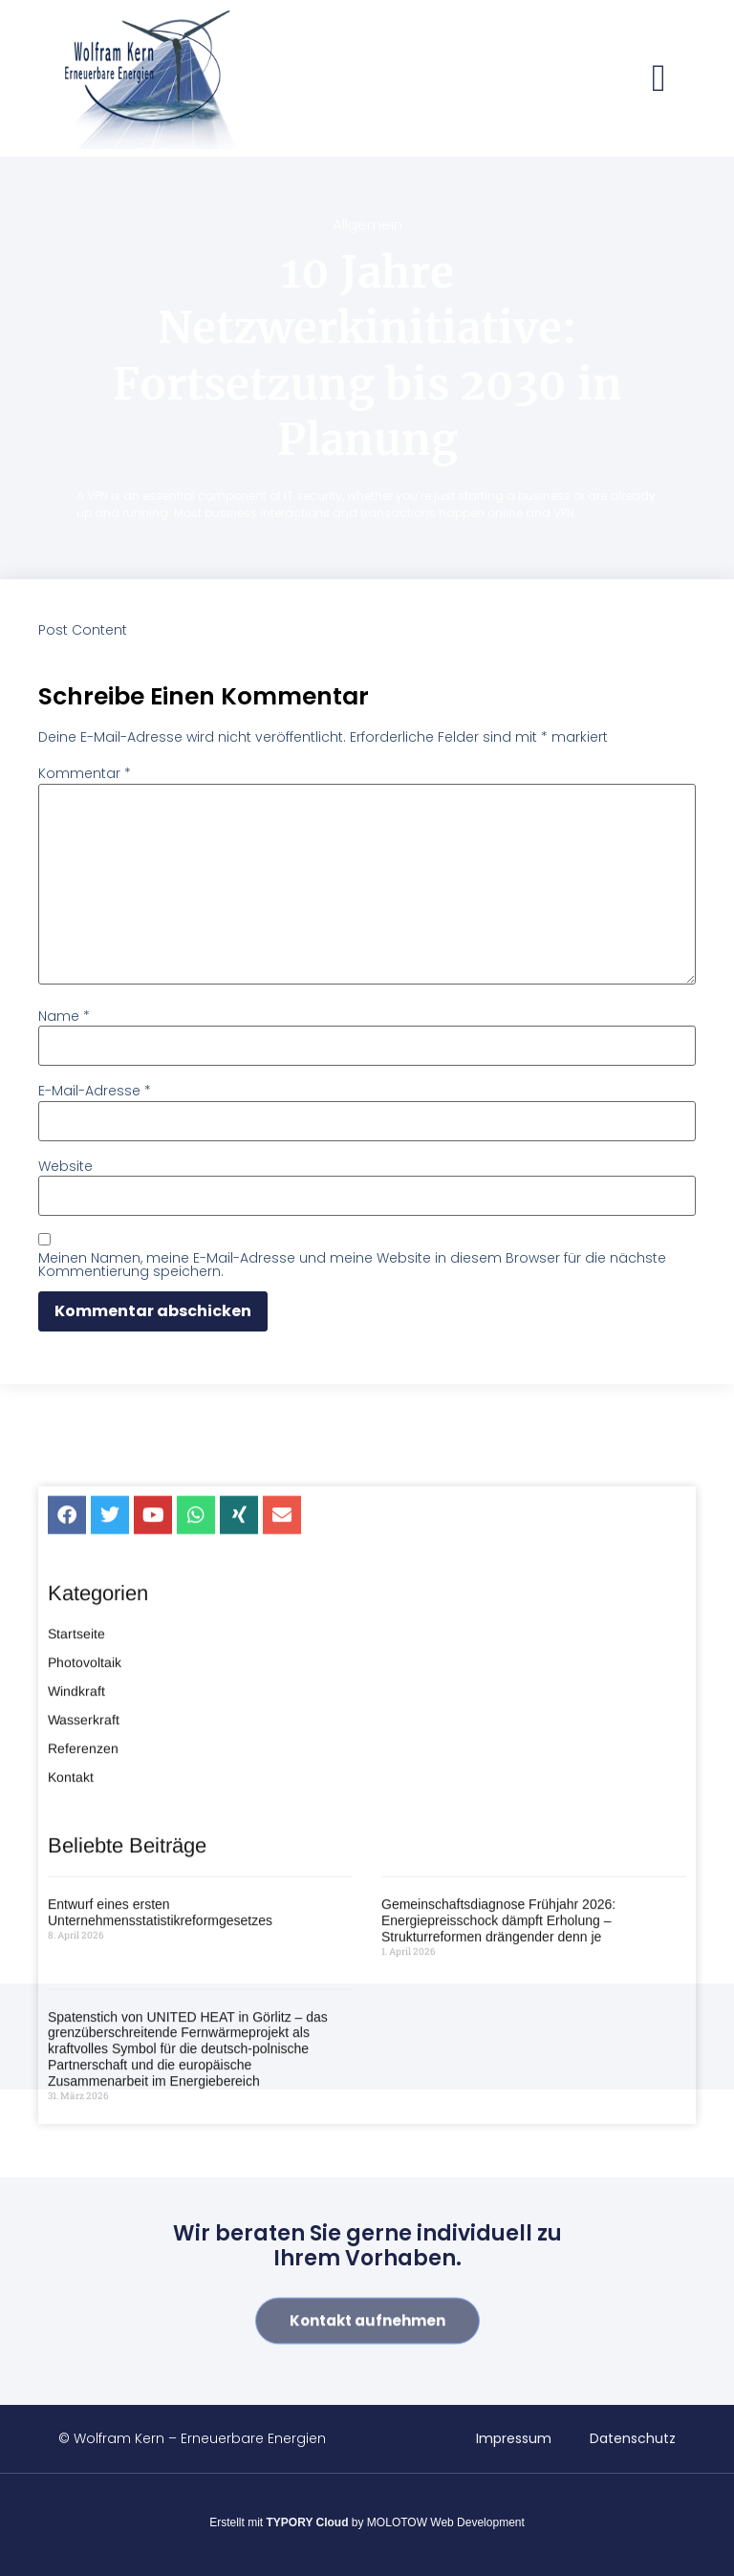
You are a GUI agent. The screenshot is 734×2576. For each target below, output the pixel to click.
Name (64, 1016)
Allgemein (367, 224)
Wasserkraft (83, 1979)
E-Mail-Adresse (94, 1090)
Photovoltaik (84, 1922)
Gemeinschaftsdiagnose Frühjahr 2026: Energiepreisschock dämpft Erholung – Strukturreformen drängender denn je (498, 2181)
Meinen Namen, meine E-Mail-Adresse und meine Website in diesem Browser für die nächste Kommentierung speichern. (352, 1264)
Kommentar (84, 773)
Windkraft (76, 1951)
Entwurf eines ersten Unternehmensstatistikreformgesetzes (160, 2173)
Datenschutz (633, 2438)
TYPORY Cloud (308, 2522)
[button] (659, 78)
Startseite (76, 1893)
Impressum (513, 2438)
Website (65, 1166)
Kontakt (71, 2037)
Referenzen (83, 2008)
